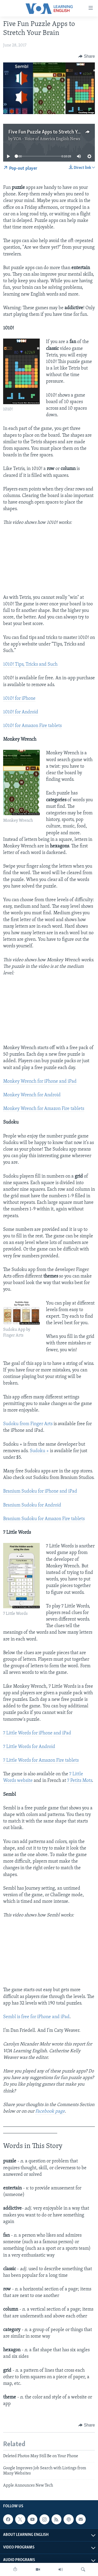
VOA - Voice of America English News (46, 139)
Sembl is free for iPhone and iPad (36, 2016)
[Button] (86, 56)
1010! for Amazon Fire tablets (32, 725)
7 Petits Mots (79, 1780)
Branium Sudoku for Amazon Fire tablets (44, 1518)
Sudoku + (39, 1451)
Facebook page (50, 2111)
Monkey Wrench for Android (32, 1095)
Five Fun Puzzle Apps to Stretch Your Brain (52, 132)
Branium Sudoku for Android (32, 1505)
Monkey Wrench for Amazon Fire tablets (43, 1108)
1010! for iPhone (19, 698)
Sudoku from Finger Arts (28, 1423)
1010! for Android (20, 712)
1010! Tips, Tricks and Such (30, 664)
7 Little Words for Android (29, 1746)
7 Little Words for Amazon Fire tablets (41, 1760)
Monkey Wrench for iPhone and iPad (40, 1081)
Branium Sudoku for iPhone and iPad (40, 1491)
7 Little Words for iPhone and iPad (37, 1733)
